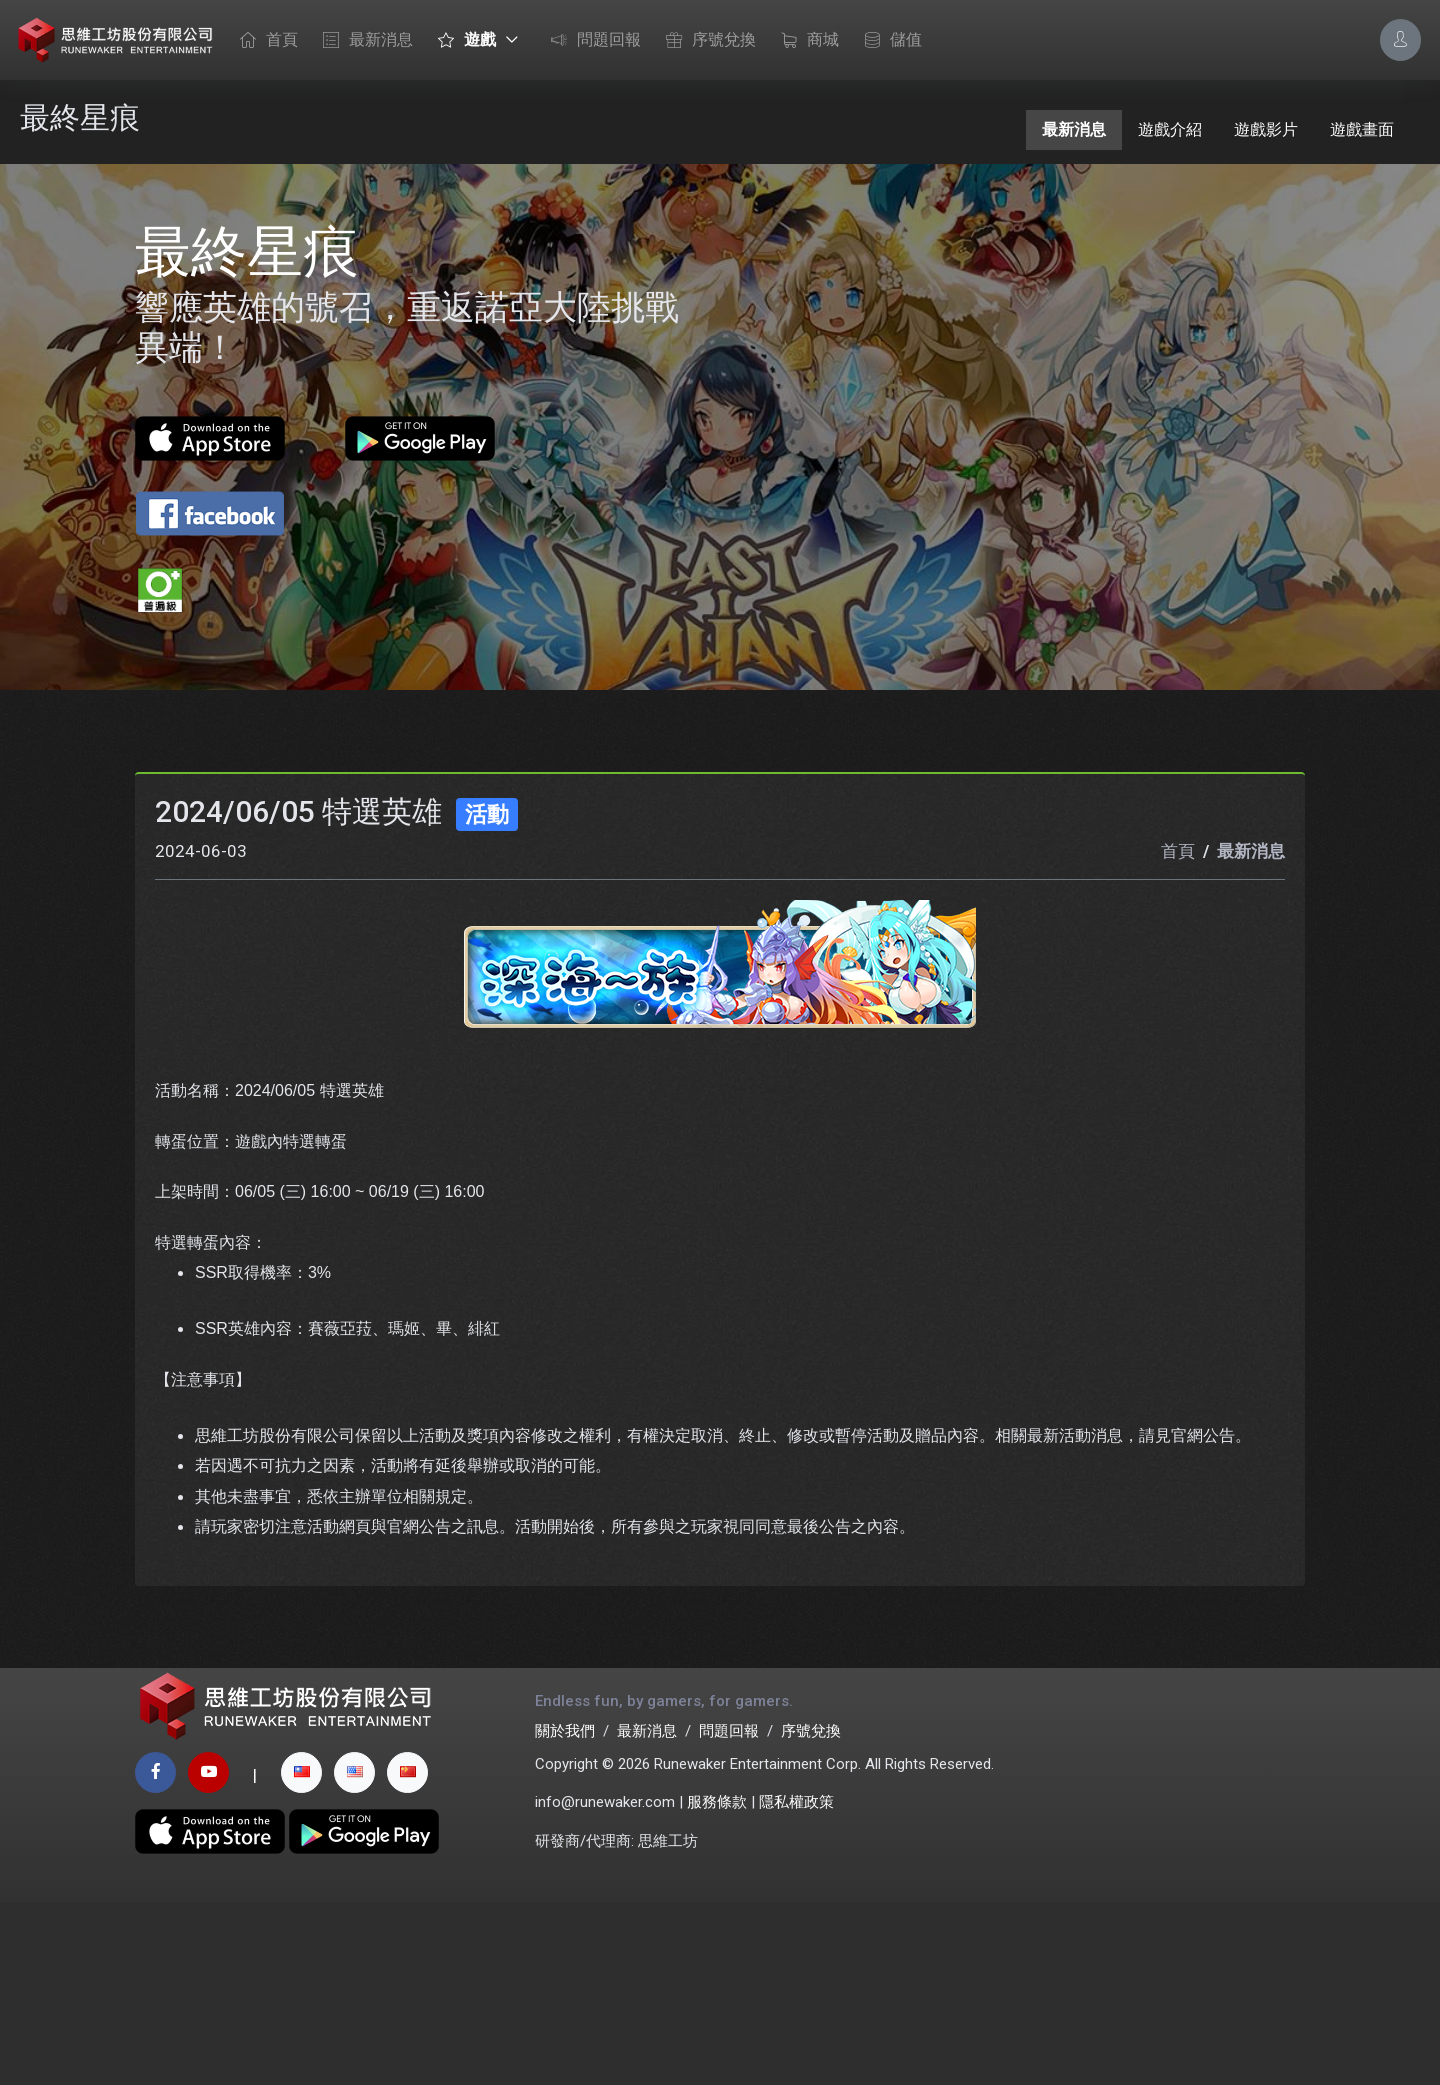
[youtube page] (208, 1955)
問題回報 (591, 41)
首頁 (264, 41)
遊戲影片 (1266, 129)
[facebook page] (155, 1955)
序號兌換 (706, 41)
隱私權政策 (796, 1986)
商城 (805, 41)
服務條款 (717, 1986)
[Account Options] (1400, 39)
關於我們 (565, 1915)
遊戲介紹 (1170, 129)
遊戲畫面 (1362, 129)
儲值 (888, 41)
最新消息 (363, 41)
